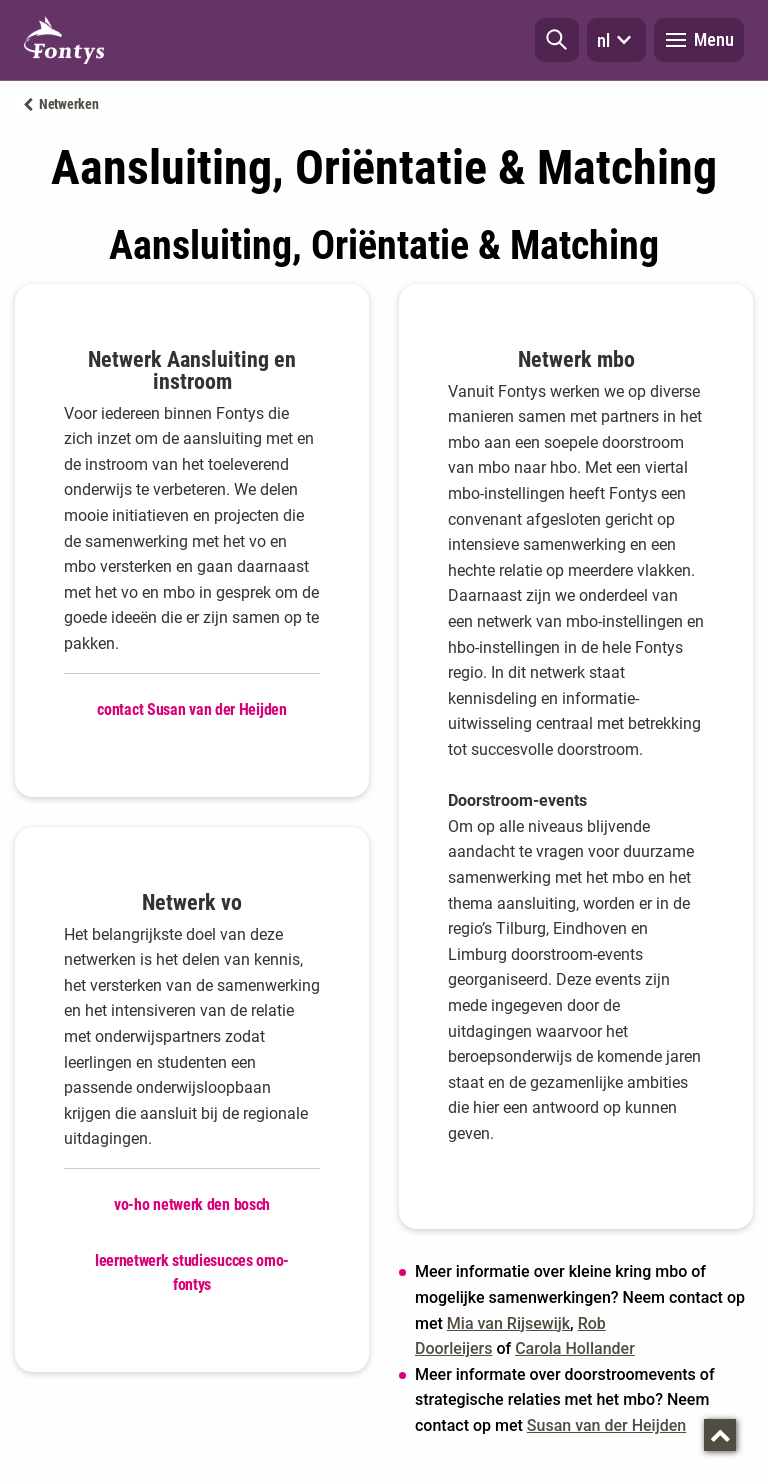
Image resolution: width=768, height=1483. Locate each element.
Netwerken (68, 104)
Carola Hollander (575, 1348)
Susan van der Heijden (606, 1425)
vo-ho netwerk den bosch (192, 1204)
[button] (557, 40)
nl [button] (616, 40)
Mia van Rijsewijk (508, 1323)
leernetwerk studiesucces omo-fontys (192, 1272)
